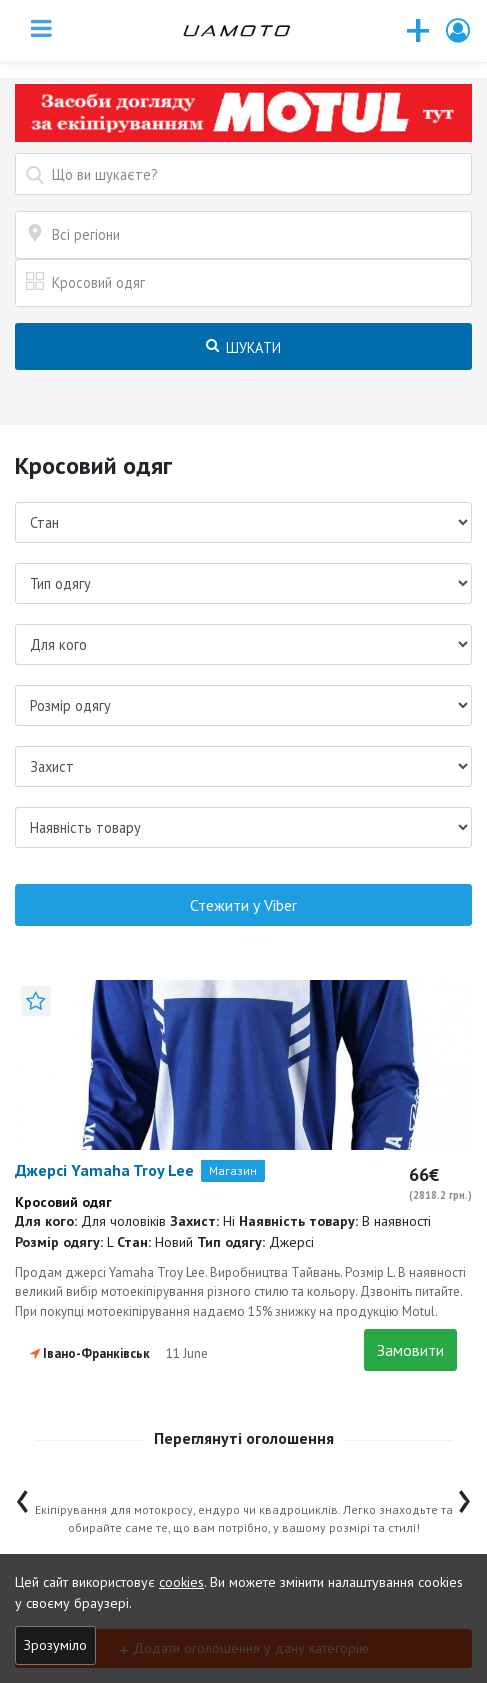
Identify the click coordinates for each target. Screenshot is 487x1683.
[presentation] (22, 1496)
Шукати (243, 347)
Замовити (410, 1350)
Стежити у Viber (243, 905)
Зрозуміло (55, 1645)
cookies (181, 1582)
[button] (459, 30)
